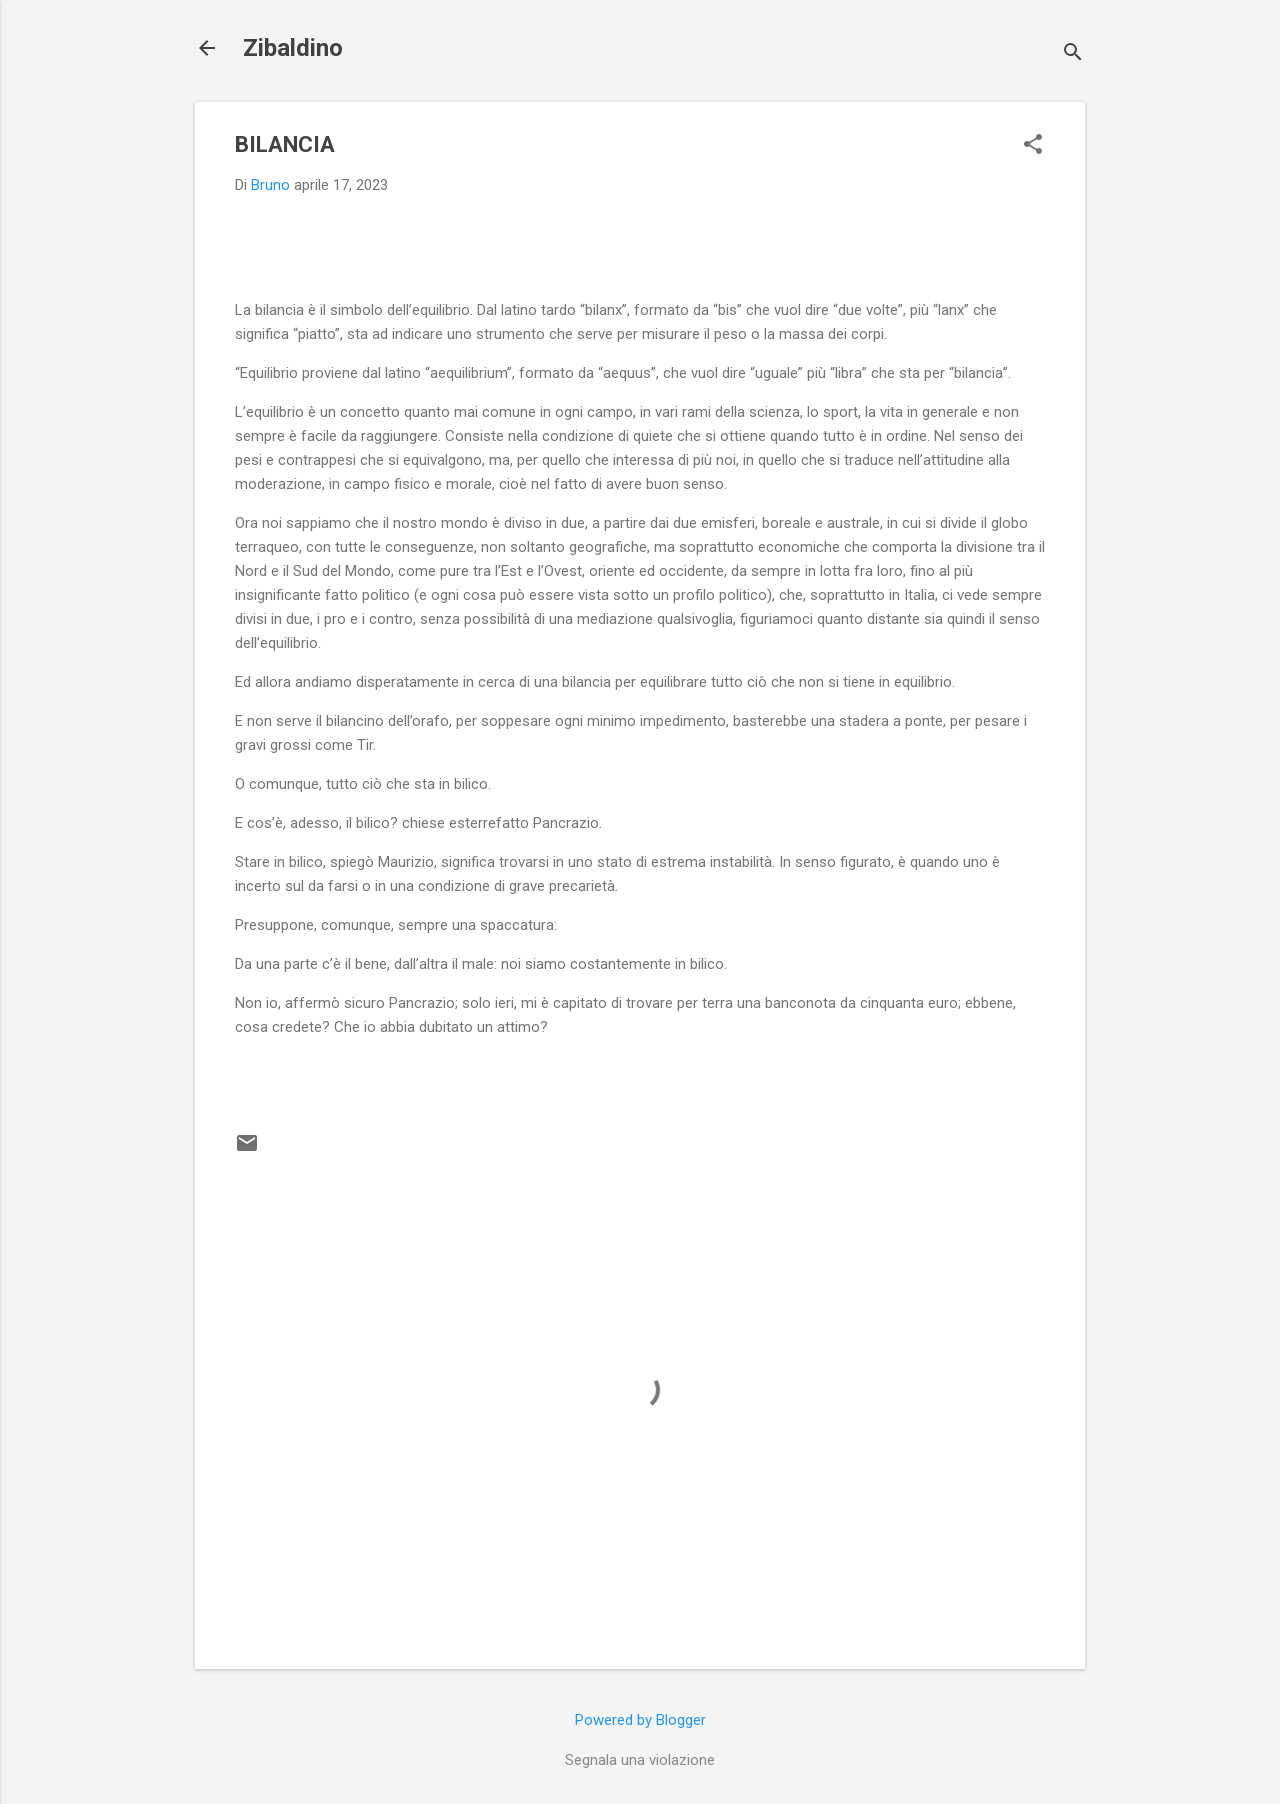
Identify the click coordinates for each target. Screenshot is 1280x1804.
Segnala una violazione (640, 1760)
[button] (1033, 146)
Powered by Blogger (640, 1720)
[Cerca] (1073, 54)
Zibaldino (293, 48)
